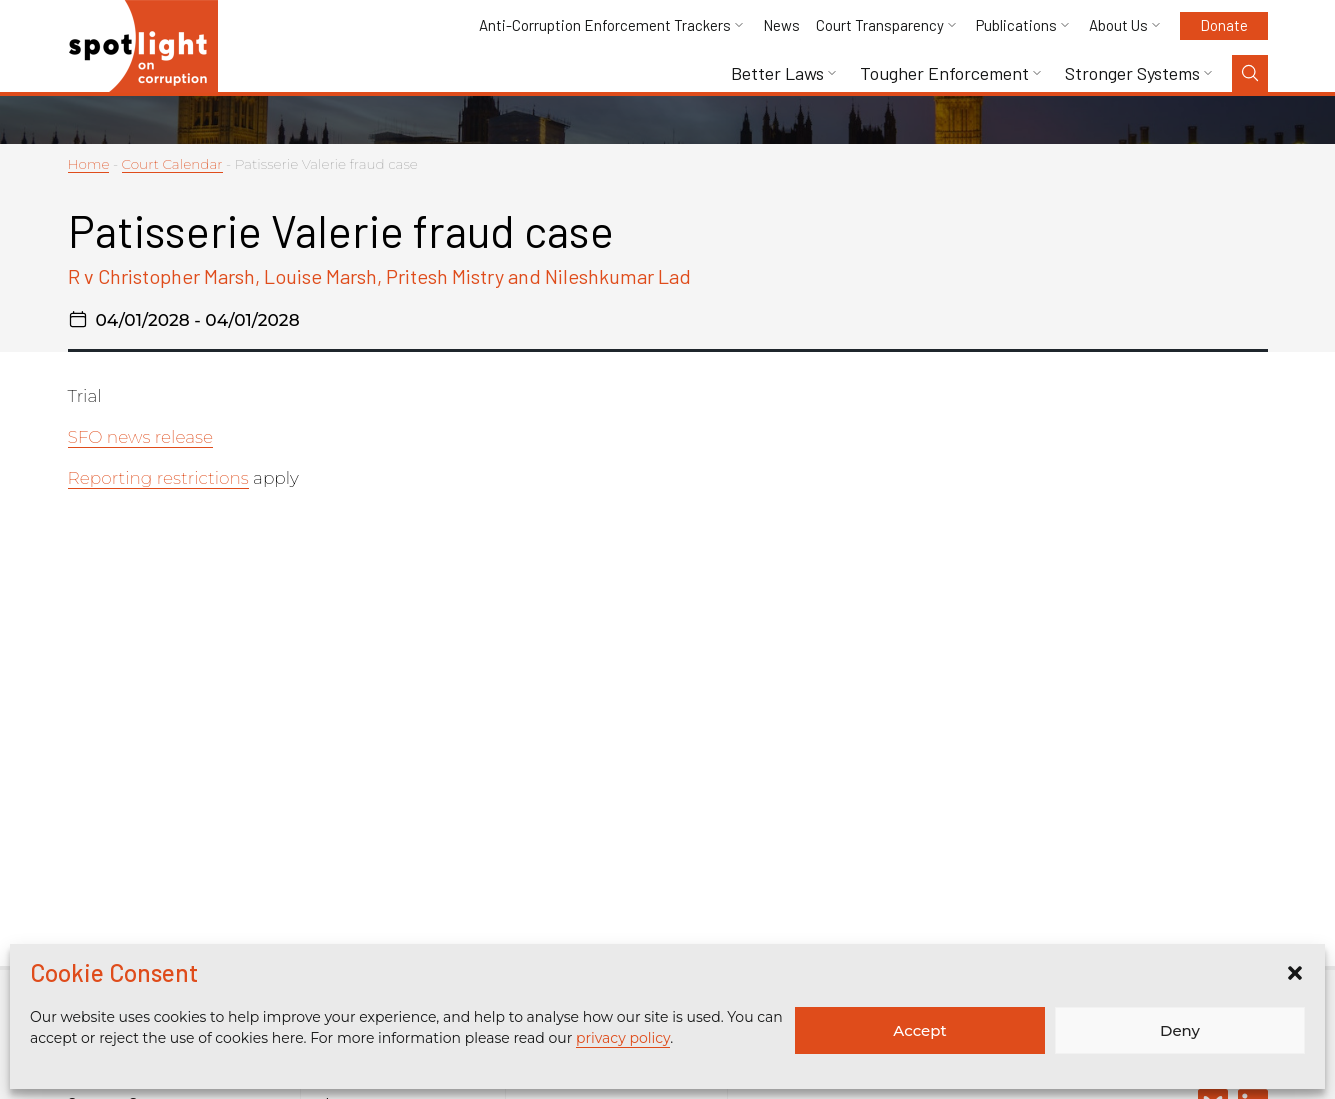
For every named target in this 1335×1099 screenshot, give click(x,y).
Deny (1180, 1030)
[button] (1295, 973)
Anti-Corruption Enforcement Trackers (605, 25)
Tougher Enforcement (944, 73)
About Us (1118, 25)
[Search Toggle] (1250, 73)
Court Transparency (880, 25)
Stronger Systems (1132, 73)
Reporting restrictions (158, 478)
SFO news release (141, 437)
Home (89, 164)
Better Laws (777, 73)
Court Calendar (172, 164)
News (781, 25)
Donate (1224, 25)
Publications (1016, 25)
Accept (919, 1030)
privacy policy (623, 1038)
